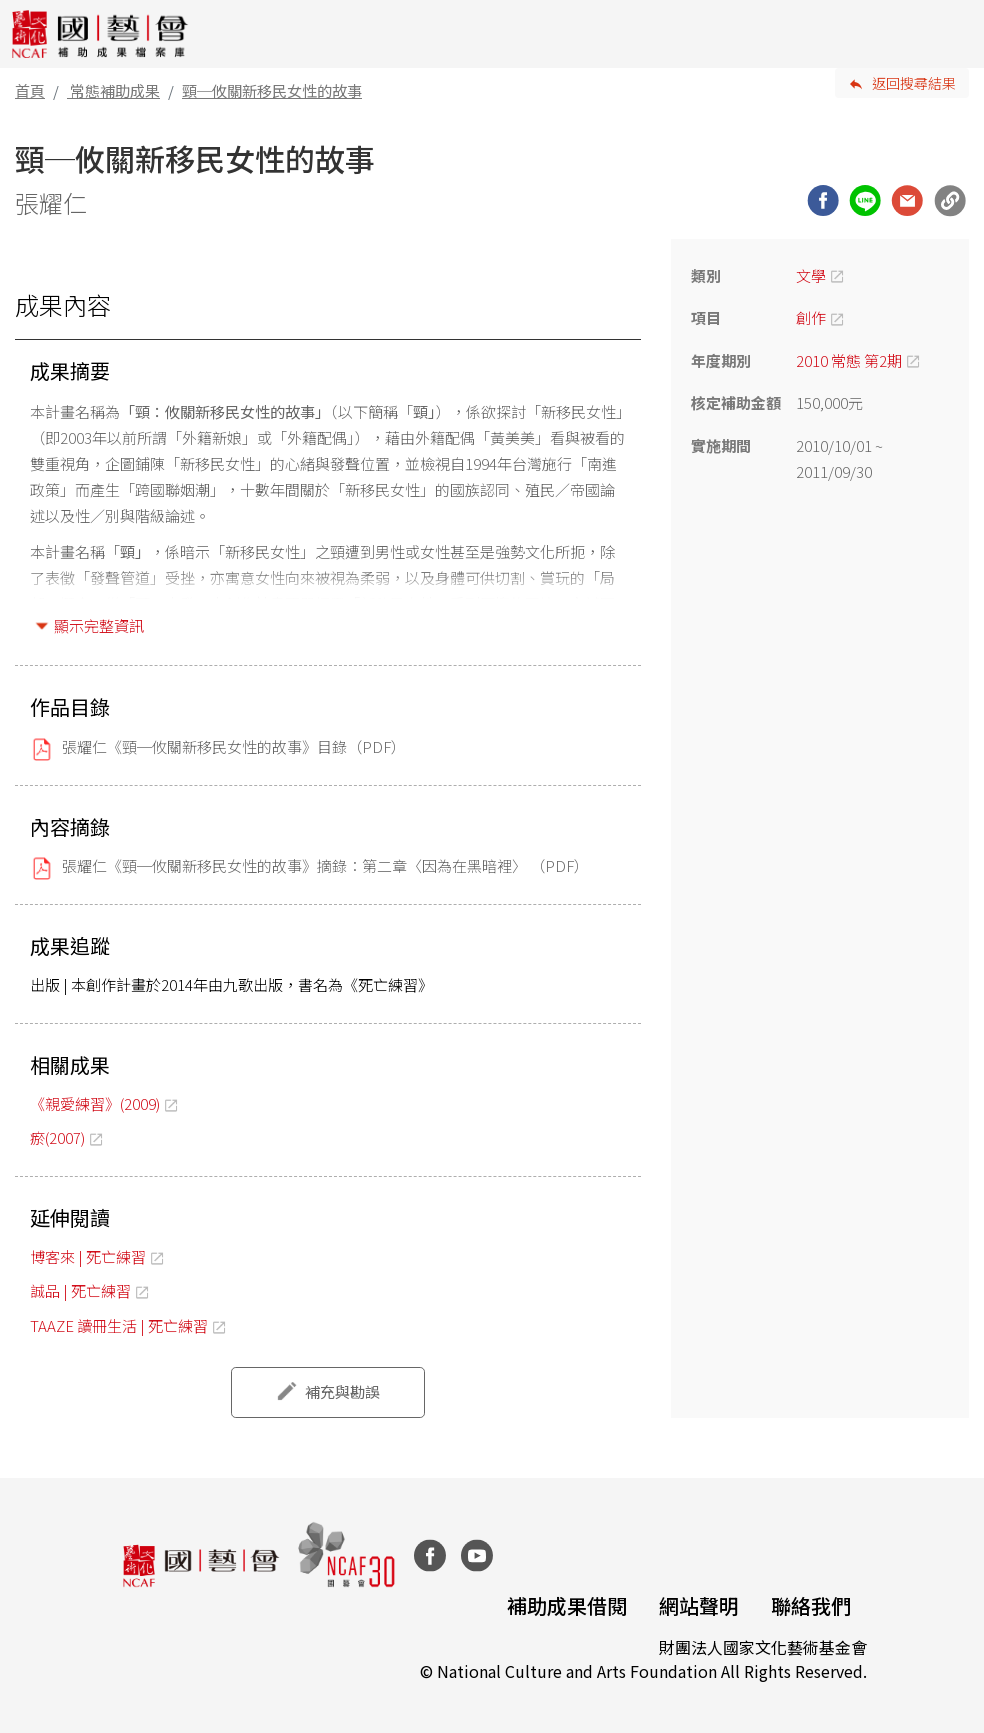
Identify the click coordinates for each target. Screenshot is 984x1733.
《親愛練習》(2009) (95, 1103)
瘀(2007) (57, 1137)
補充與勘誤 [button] (342, 1391)
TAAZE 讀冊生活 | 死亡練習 (119, 1325)
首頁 (30, 90)
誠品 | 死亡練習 (80, 1290)
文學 (811, 275)
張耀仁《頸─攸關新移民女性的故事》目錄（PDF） (234, 746)
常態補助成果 (115, 90)
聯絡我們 (811, 1605)
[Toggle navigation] (954, 34)
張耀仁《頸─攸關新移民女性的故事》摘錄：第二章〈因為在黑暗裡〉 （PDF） (325, 865)
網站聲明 (699, 1605)
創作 (811, 317)
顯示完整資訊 (99, 625)
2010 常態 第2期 (849, 360)
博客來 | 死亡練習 (88, 1256)
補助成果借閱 (567, 1605)
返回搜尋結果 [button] (914, 83)
